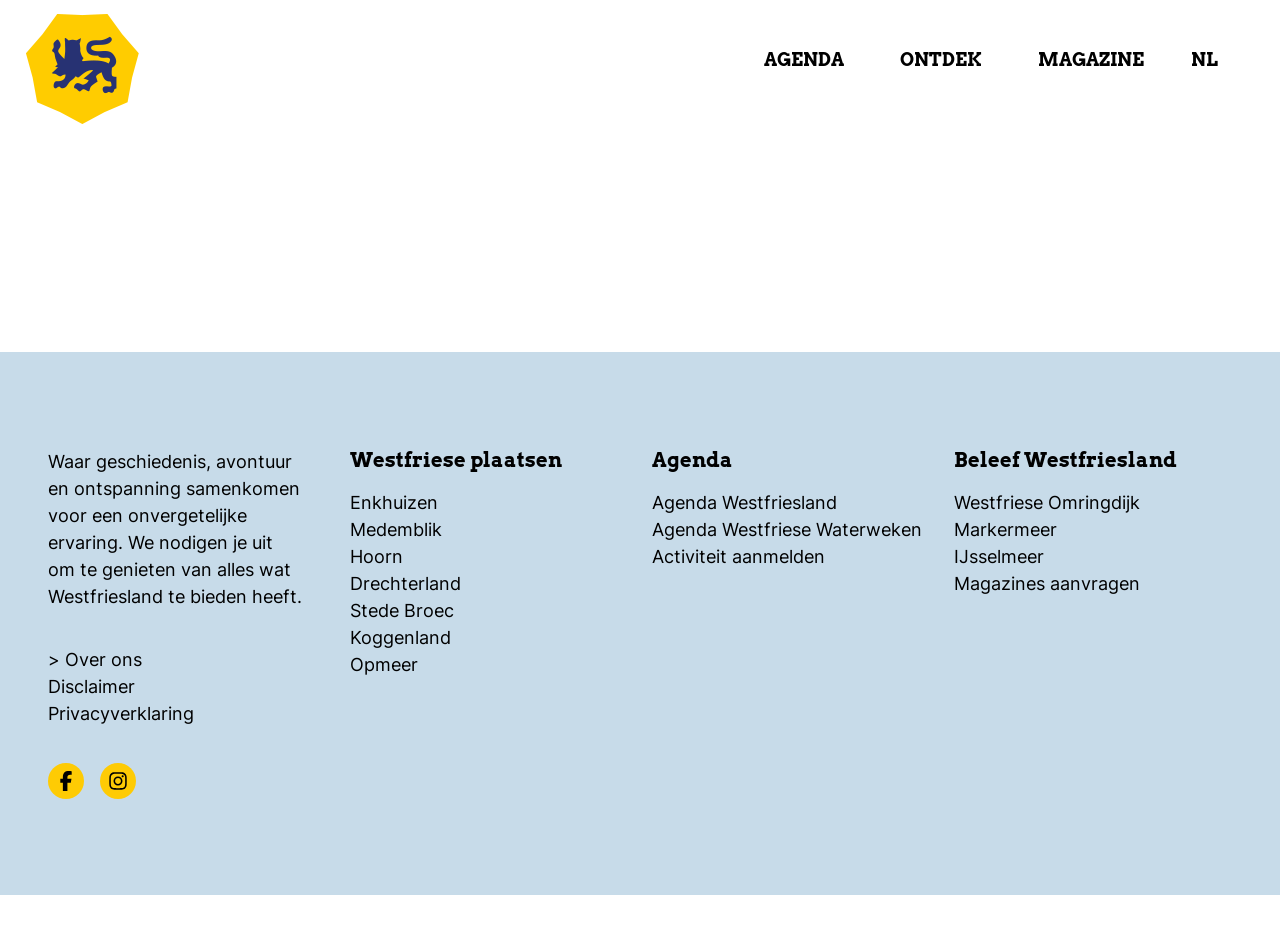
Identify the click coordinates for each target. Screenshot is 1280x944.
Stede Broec (402, 610)
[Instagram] (118, 781)
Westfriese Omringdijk (1047, 502)
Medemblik (396, 529)
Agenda (804, 59)
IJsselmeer (999, 556)
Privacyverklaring (121, 713)
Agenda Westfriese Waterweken (787, 529)
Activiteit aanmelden (738, 556)
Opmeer (384, 664)
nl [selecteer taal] (1204, 59)
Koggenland (400, 637)
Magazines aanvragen (1047, 583)
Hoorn (376, 556)
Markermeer (1005, 529)
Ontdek (941, 59)
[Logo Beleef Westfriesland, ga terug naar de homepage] (140, 65)
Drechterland (405, 583)
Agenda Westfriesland (744, 502)
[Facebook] (66, 781)
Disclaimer (91, 686)
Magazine (1091, 59)
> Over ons (95, 659)
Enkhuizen (394, 502)
